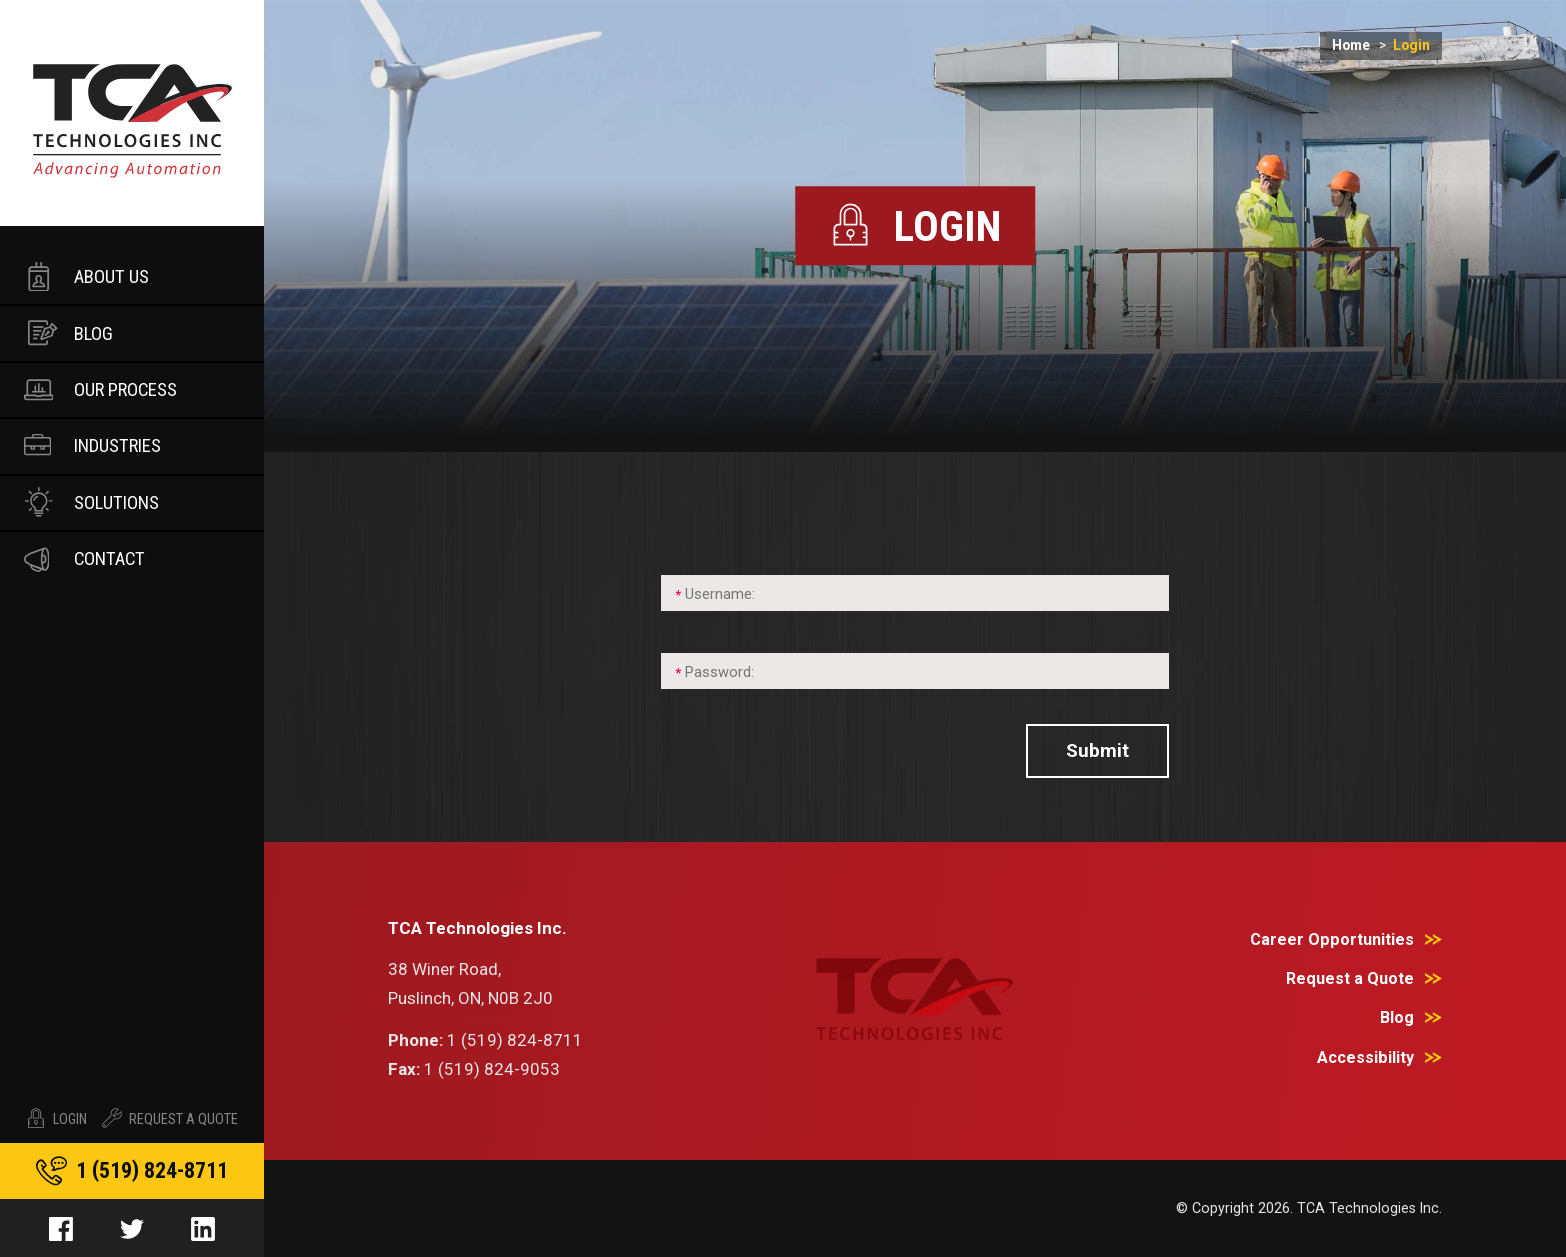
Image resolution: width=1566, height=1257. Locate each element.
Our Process (99, 387)
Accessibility (1365, 1057)
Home (1363, 46)
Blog (69, 331)
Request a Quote (1350, 978)
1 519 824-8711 (152, 1170)
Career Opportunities (1332, 939)
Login (56, 1119)
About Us (85, 275)
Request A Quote (170, 1119)
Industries (91, 443)
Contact (83, 557)
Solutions (90, 500)
